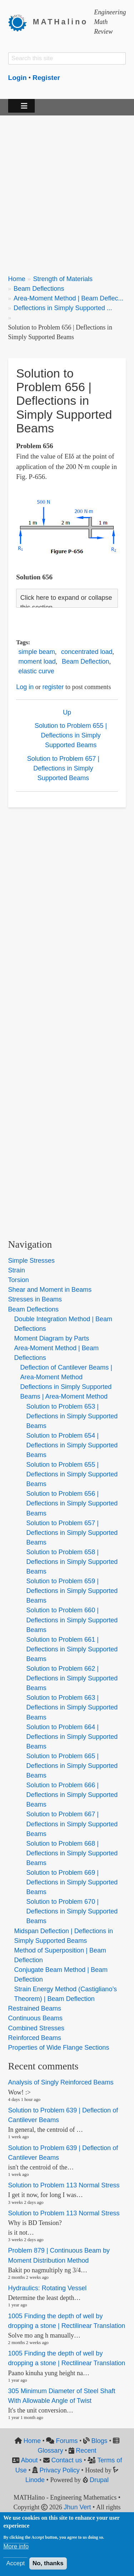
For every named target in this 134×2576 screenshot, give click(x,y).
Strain (16, 1270)
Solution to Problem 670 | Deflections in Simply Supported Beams (72, 1911)
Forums (67, 2440)
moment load (37, 661)
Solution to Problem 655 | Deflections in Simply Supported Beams (71, 735)
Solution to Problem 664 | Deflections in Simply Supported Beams (72, 1736)
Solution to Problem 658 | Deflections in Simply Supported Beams (72, 1561)
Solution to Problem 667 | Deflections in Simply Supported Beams (72, 1824)
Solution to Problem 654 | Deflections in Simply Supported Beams (72, 1445)
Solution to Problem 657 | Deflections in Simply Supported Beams (63, 768)
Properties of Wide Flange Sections (58, 2047)
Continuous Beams (35, 2018)
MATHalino (60, 22)
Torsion (18, 1280)
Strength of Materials (63, 279)
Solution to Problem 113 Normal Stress (64, 2185)
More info (16, 2546)
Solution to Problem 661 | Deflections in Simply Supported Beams (72, 1649)
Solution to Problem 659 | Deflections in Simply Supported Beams (72, 1591)
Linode (35, 2480)
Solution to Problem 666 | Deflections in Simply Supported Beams (72, 1795)
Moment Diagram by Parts (51, 1338)
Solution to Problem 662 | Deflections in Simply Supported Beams (72, 1678)
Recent (86, 2450)
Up (67, 712)
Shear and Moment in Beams (50, 1289)
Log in (25, 687)
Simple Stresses (31, 1260)
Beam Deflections (39, 288)
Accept (15, 2563)
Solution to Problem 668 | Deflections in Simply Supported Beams (72, 1853)
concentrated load (86, 651)
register (53, 687)
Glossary (50, 2450)
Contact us (66, 2460)
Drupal (99, 2480)
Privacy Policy (60, 2470)
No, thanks (48, 2563)
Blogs (99, 2440)
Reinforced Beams (34, 2037)
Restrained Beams (34, 2008)
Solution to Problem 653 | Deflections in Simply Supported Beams (72, 1416)
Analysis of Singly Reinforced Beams (61, 2082)
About (29, 2460)
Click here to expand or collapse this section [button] (66, 602)
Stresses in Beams (35, 1299)
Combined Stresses (36, 2028)
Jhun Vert (77, 2507)
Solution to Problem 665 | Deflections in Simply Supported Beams (72, 1765)
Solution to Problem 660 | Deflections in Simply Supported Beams (72, 1620)
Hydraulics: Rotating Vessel (47, 2288)
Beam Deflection (85, 661)
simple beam (37, 651)
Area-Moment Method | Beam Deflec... (69, 298)
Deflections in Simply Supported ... (63, 308)
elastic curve (36, 671)
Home (16, 279)
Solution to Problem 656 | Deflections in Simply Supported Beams (72, 1503)
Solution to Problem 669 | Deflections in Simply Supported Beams (72, 1882)
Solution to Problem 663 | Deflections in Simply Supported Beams (72, 1707)
